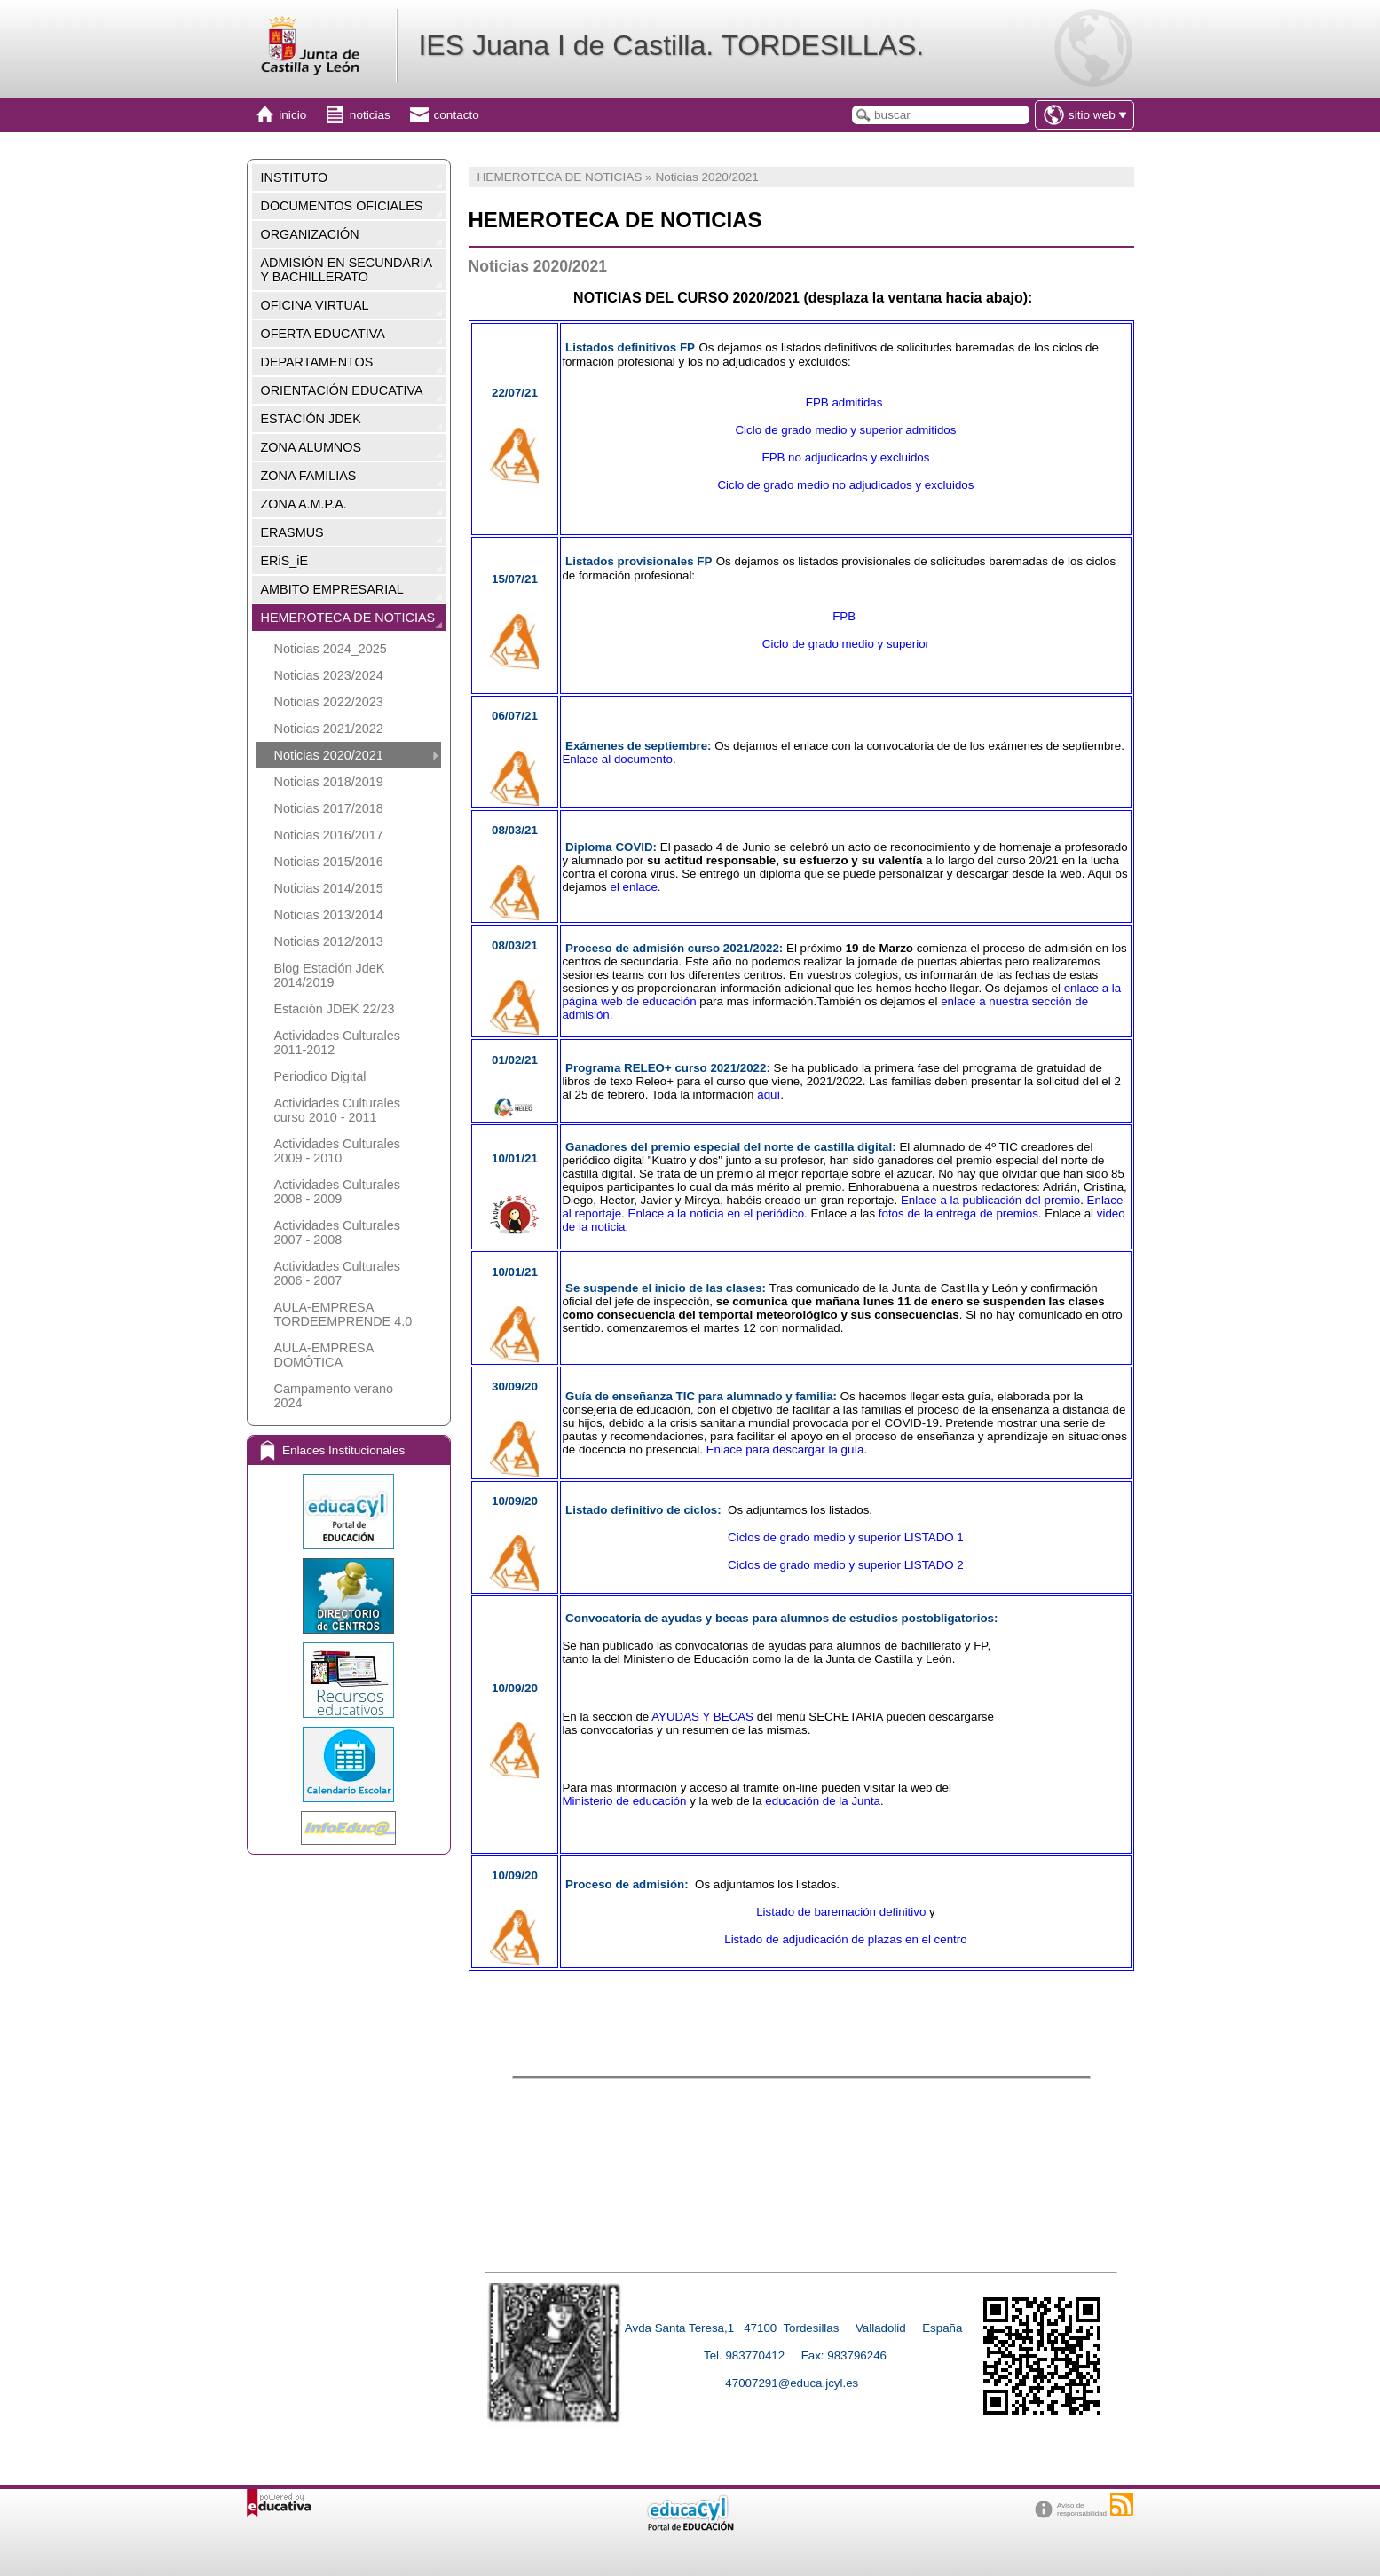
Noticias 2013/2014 (328, 915)
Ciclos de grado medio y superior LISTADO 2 (846, 1565)
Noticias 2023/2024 (328, 675)
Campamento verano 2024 (333, 1396)
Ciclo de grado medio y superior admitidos (845, 430)
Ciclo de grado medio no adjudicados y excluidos (845, 485)
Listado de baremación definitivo (841, 1911)
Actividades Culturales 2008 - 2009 (337, 1192)
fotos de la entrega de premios (958, 1213)
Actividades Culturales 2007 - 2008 (337, 1232)
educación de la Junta (822, 1801)
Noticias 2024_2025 (330, 649)
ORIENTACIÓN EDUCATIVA (342, 390)
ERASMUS (292, 532)
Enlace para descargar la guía (785, 1449)
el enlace (634, 887)
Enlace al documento (617, 759)
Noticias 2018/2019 (328, 782)
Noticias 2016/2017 (328, 835)
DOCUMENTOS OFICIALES (342, 206)
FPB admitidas (846, 402)
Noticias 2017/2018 (328, 808)
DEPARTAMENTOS (317, 362)
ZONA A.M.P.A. (304, 504)
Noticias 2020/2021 (328, 755)
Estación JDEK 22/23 (334, 1009)
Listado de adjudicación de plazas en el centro (845, 1939)
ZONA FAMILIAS (309, 476)
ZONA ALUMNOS (311, 447)
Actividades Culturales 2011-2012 (337, 1042)
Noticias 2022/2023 (328, 702)
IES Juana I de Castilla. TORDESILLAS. (671, 45)
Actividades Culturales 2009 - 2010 (337, 1151)
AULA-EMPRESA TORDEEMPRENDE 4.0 (343, 1314)
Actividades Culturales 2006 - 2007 (337, 1273)
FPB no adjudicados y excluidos (845, 457)
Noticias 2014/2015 (328, 888)
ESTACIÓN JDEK (311, 419)
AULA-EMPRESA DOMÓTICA (324, 1355)
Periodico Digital (320, 1076)
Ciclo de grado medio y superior (845, 643)
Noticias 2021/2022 (328, 728)
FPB (845, 616)
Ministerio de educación (624, 1801)
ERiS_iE (285, 561)
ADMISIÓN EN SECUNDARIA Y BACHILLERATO (347, 270)
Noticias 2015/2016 (328, 862)
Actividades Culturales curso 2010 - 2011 (337, 1110)
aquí (768, 1094)
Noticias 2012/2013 (328, 941)
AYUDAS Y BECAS (702, 1716)
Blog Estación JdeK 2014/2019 (329, 975)
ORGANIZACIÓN (310, 234)
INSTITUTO (294, 177)
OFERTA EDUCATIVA (323, 334)
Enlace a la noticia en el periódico (716, 1213)
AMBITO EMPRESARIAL (332, 589)
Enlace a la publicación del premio (990, 1200)
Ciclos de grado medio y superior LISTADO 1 (846, 1537)
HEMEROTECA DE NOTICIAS (348, 618)
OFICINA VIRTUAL (315, 305)
